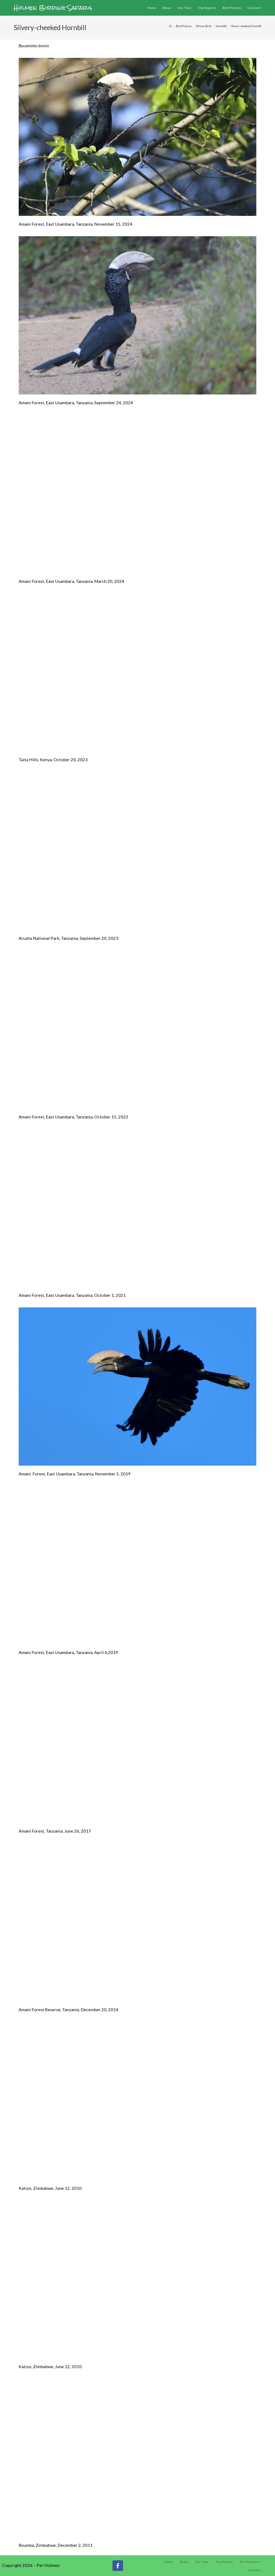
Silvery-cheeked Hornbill (246, 26)
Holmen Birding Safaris (53, 8)
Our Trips (201, 2562)
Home (169, 2562)
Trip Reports (224, 2562)
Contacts (254, 2570)
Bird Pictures (250, 2562)
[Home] (170, 26)
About (184, 2562)
